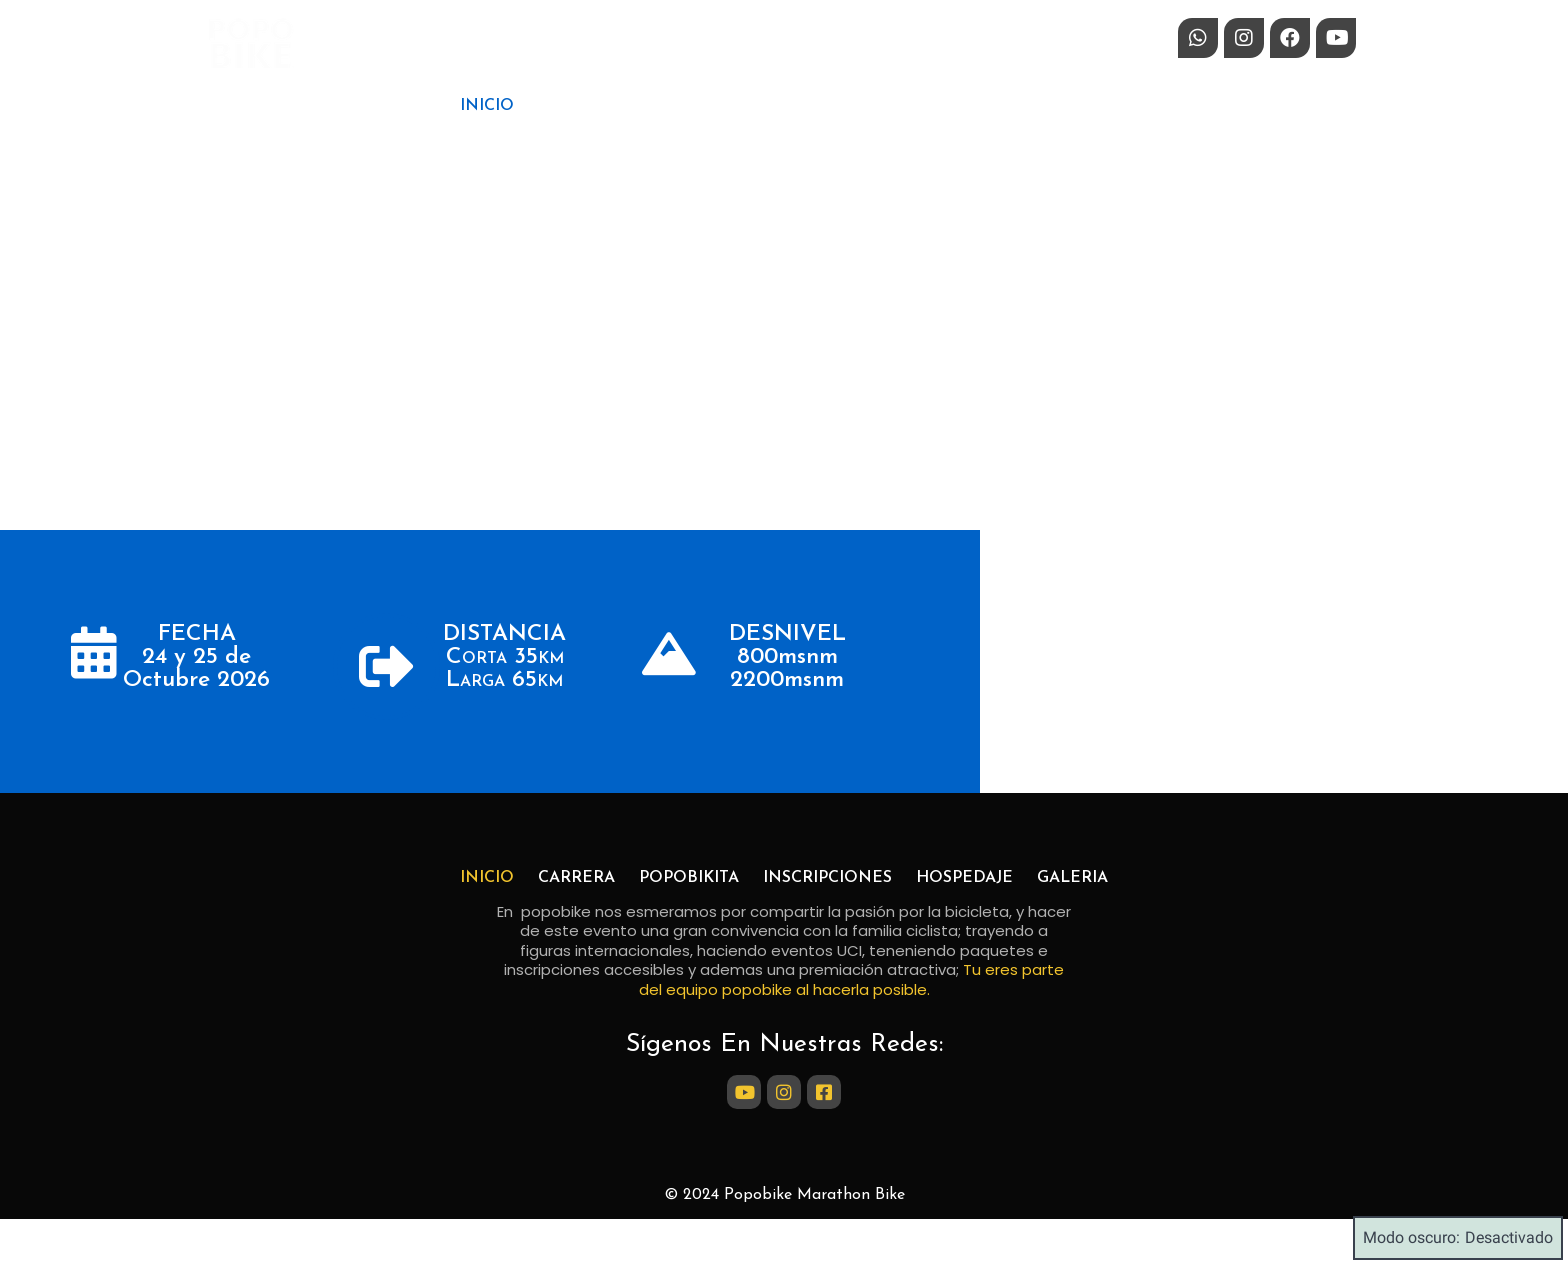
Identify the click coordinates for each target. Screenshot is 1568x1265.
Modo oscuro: (1458, 1238)
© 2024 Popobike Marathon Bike (784, 1195)
